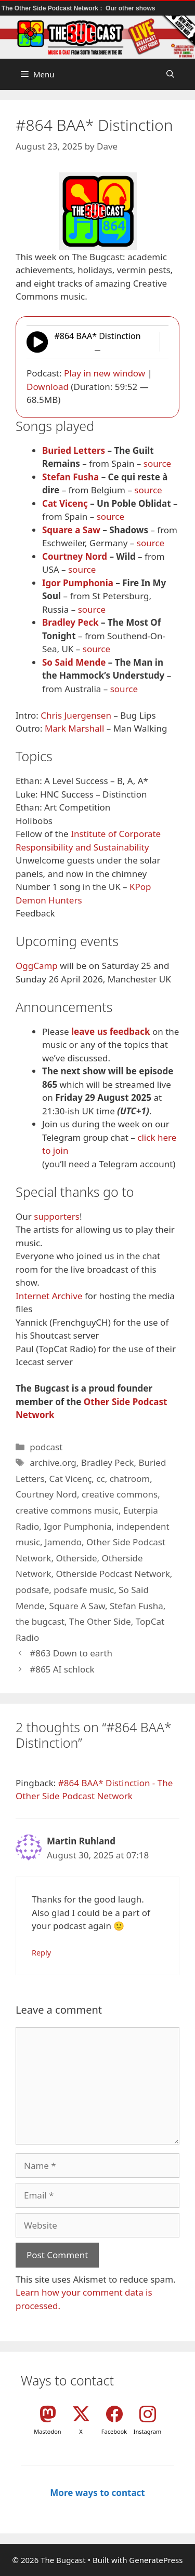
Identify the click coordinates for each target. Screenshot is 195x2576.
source (157, 463)
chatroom (130, 1479)
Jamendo (63, 1542)
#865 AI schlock (62, 1669)
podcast (46, 1447)
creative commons (120, 1494)
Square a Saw (71, 530)
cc (100, 1479)
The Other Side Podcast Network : (53, 8)
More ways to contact (97, 2493)
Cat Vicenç (65, 503)
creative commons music (67, 1510)
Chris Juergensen (76, 715)
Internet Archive (49, 1296)
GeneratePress (156, 2560)
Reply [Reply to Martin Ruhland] (41, 1953)
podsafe (32, 1590)
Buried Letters (73, 450)
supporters (57, 1216)
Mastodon (47, 2431)
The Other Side (100, 1621)
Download (48, 387)
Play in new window (104, 373)
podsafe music (84, 1590)
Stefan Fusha (70, 477)
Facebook (114, 2431)
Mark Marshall (74, 728)
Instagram (147, 2431)
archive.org (53, 1462)
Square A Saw (77, 1606)
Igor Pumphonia (77, 583)
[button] (170, 74)
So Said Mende (74, 662)
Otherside (76, 1558)
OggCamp (37, 966)
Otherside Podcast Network (113, 1574)
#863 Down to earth (71, 1653)
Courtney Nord (74, 556)
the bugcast (40, 1621)
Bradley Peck (70, 622)
